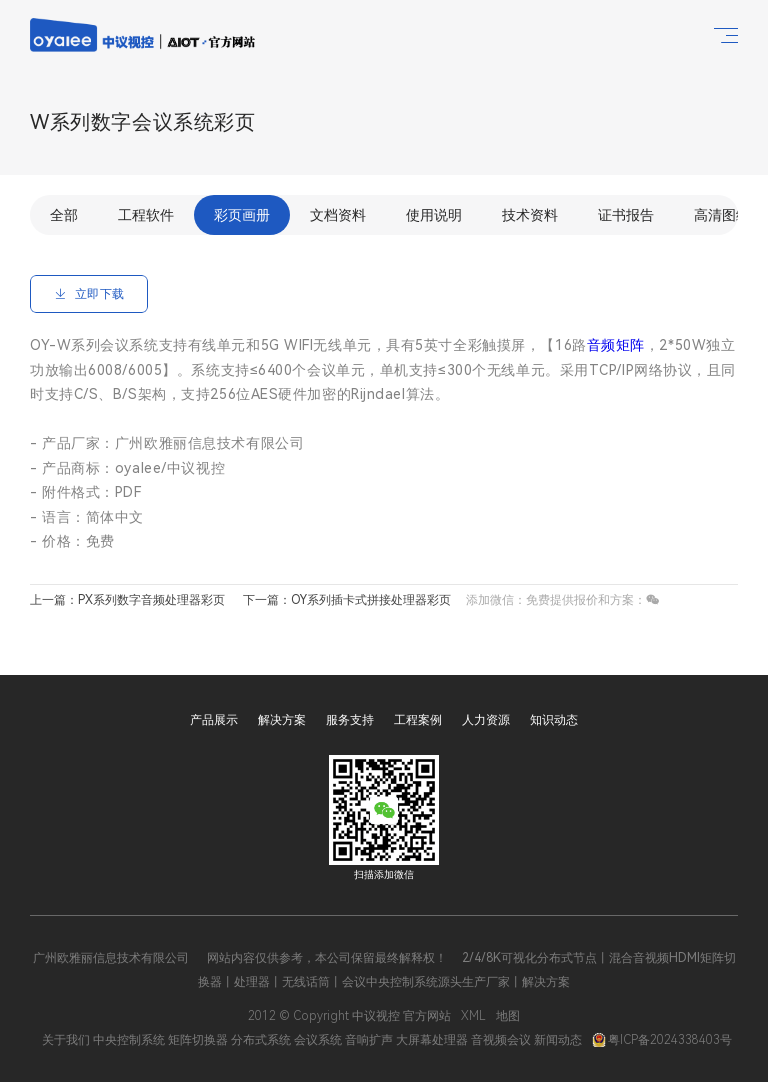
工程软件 (146, 215)
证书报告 (626, 215)
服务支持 (350, 720)
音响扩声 (369, 1040)
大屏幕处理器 (432, 1040)
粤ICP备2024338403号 (662, 1040)
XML (473, 1016)
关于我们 (66, 1040)
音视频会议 (501, 1040)
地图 (508, 1016)
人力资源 (486, 720)
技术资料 (530, 215)
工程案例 (418, 720)
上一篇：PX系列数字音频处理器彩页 (127, 600)
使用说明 (434, 215)
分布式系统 (261, 1040)
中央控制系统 (129, 1040)
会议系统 (318, 1040)
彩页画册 (242, 215)
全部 (64, 215)
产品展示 (214, 720)
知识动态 (554, 720)
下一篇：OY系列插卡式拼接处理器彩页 (347, 600)
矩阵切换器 (198, 1040)
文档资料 (338, 215)
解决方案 (282, 720)
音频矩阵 (616, 345)
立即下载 (89, 294)
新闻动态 (558, 1040)
